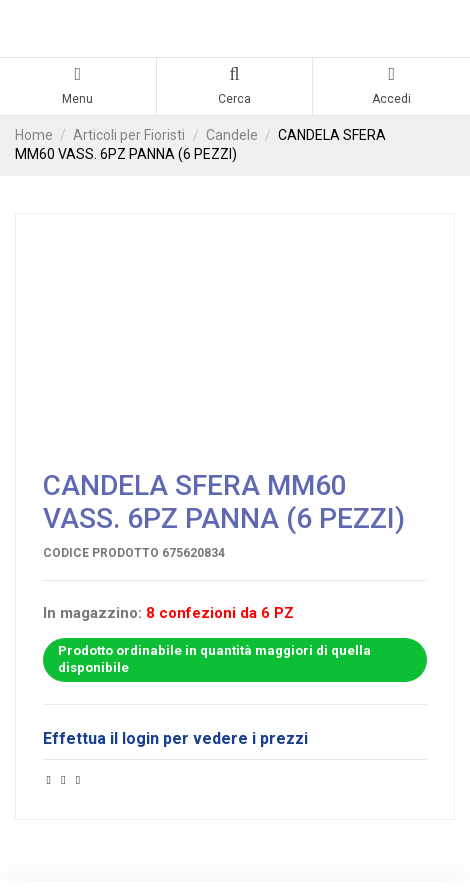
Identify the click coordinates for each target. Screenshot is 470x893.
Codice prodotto (101, 553)
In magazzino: (92, 613)
